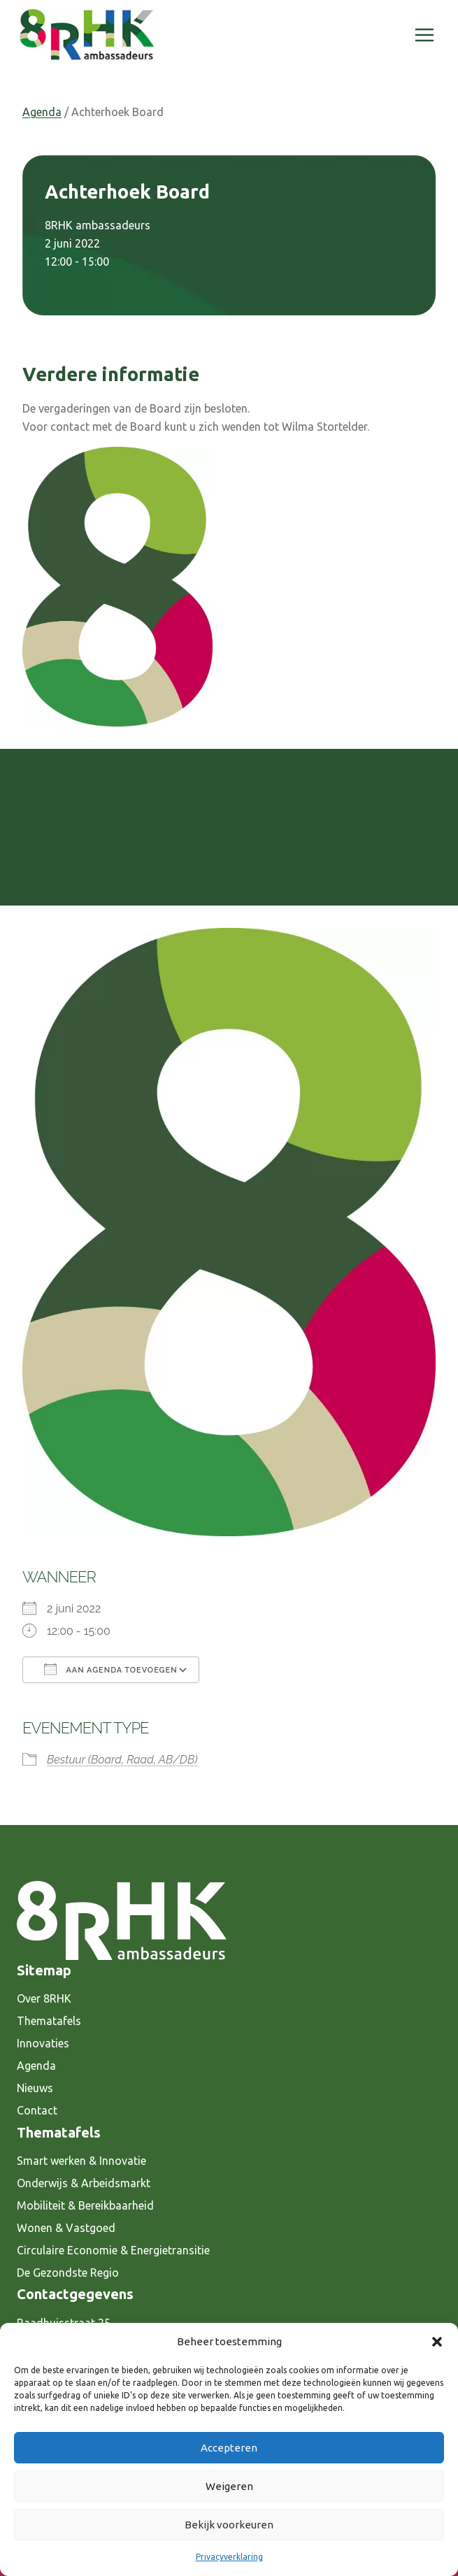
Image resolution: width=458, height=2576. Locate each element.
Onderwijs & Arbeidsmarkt (83, 2183)
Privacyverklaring (229, 2556)
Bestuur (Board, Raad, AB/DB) (122, 1759)
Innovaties (43, 2043)
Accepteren (229, 2448)
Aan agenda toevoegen (111, 1669)
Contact (37, 2110)
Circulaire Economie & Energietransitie (113, 2250)
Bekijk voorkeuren (229, 2525)
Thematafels (49, 2021)
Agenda (42, 112)
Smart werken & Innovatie (81, 2160)
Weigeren (229, 2486)
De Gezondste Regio (68, 2272)
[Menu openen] (424, 35)
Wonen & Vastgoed (66, 2227)
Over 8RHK (44, 1998)
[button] (437, 2342)
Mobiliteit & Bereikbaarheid (85, 2205)
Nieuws (35, 2088)
